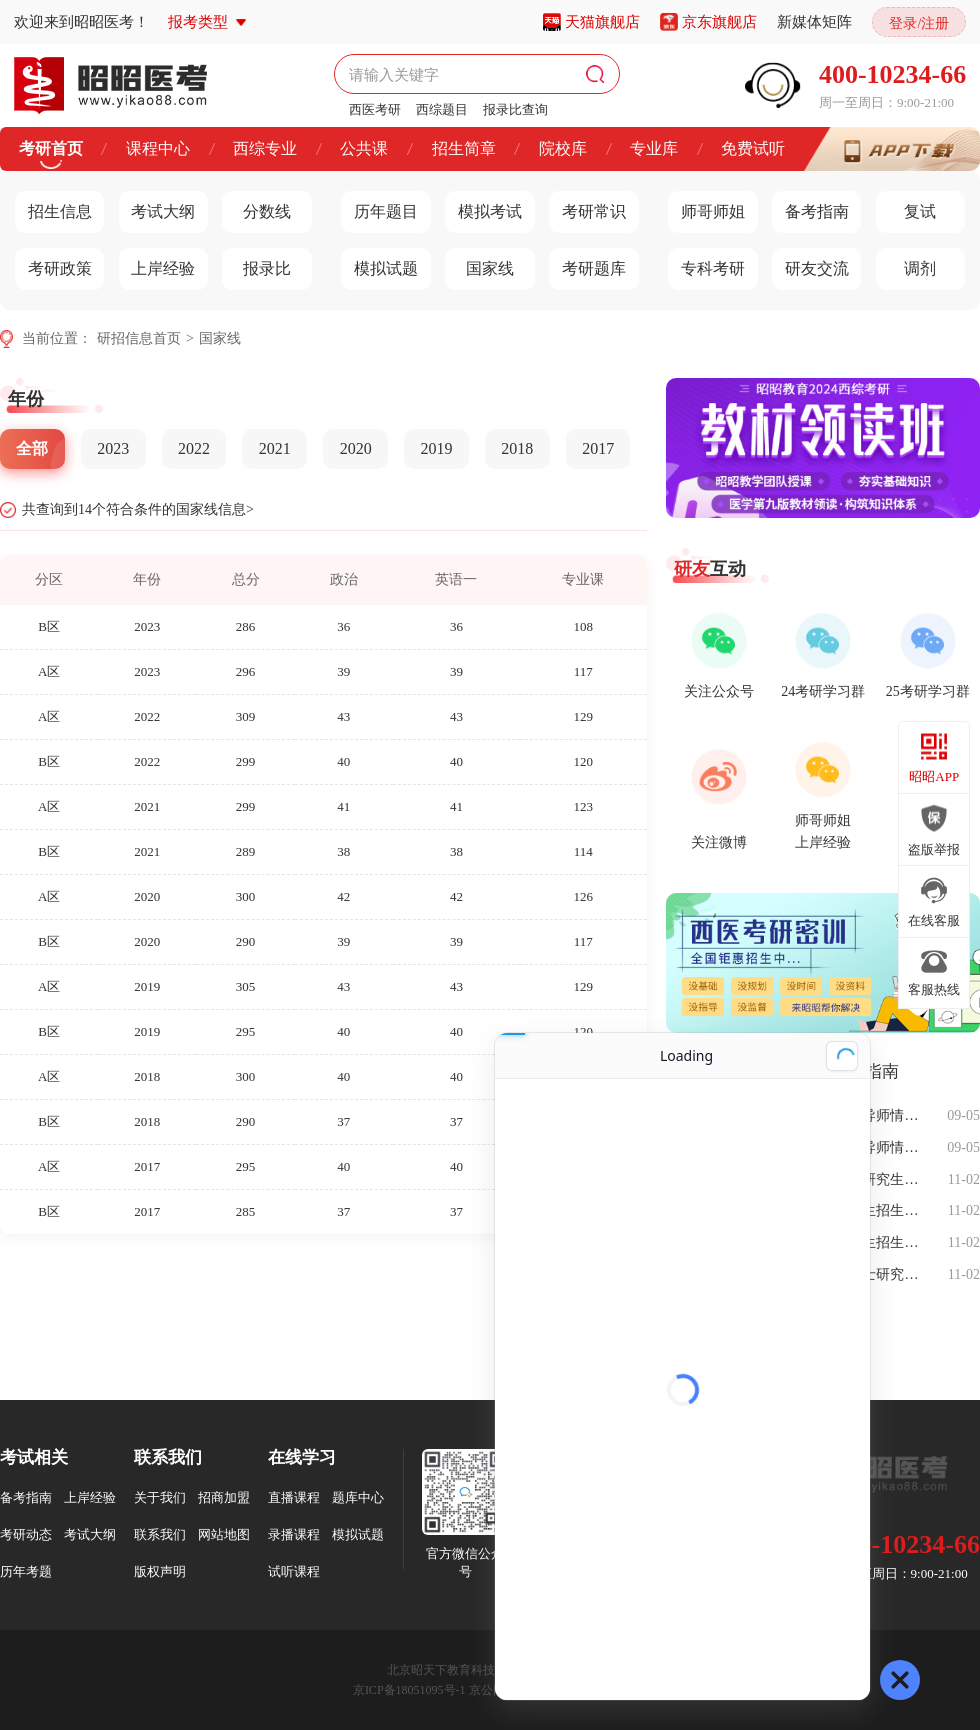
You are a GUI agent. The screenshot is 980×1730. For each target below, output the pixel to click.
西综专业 (265, 148)
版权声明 (160, 1571)
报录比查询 (515, 109)
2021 (275, 448)
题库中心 (358, 1497)
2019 (436, 448)
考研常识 (587, 206)
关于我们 (160, 1497)
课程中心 (158, 148)
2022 (194, 448)
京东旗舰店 (719, 22)
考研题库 (587, 263)
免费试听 (753, 148)
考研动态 (26, 1534)
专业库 (654, 148)
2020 (356, 448)
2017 (598, 448)
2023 (113, 448)
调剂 (906, 263)
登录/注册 (919, 23)
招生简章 (464, 148)
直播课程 (294, 1497)
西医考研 (375, 109)
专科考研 (706, 263)
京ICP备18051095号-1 (409, 1690)
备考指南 (810, 206)
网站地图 (224, 1534)
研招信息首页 (139, 338)
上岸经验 (157, 263)
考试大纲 (157, 206)
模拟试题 (379, 263)
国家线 (479, 263)
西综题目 (442, 109)
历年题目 (379, 206)
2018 (517, 448)
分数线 (256, 206)
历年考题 (26, 1571)
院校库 (563, 148)
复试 (906, 206)
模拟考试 (483, 206)
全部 (32, 448)
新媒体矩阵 (814, 22)
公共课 (364, 148)
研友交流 (810, 263)
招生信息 (53, 206)
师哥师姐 (706, 206)
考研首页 (51, 148)
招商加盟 (224, 1497)
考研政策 (53, 263)
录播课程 (294, 1534)
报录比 (256, 263)
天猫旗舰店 (602, 22)
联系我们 (160, 1534)
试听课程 (294, 1571)
